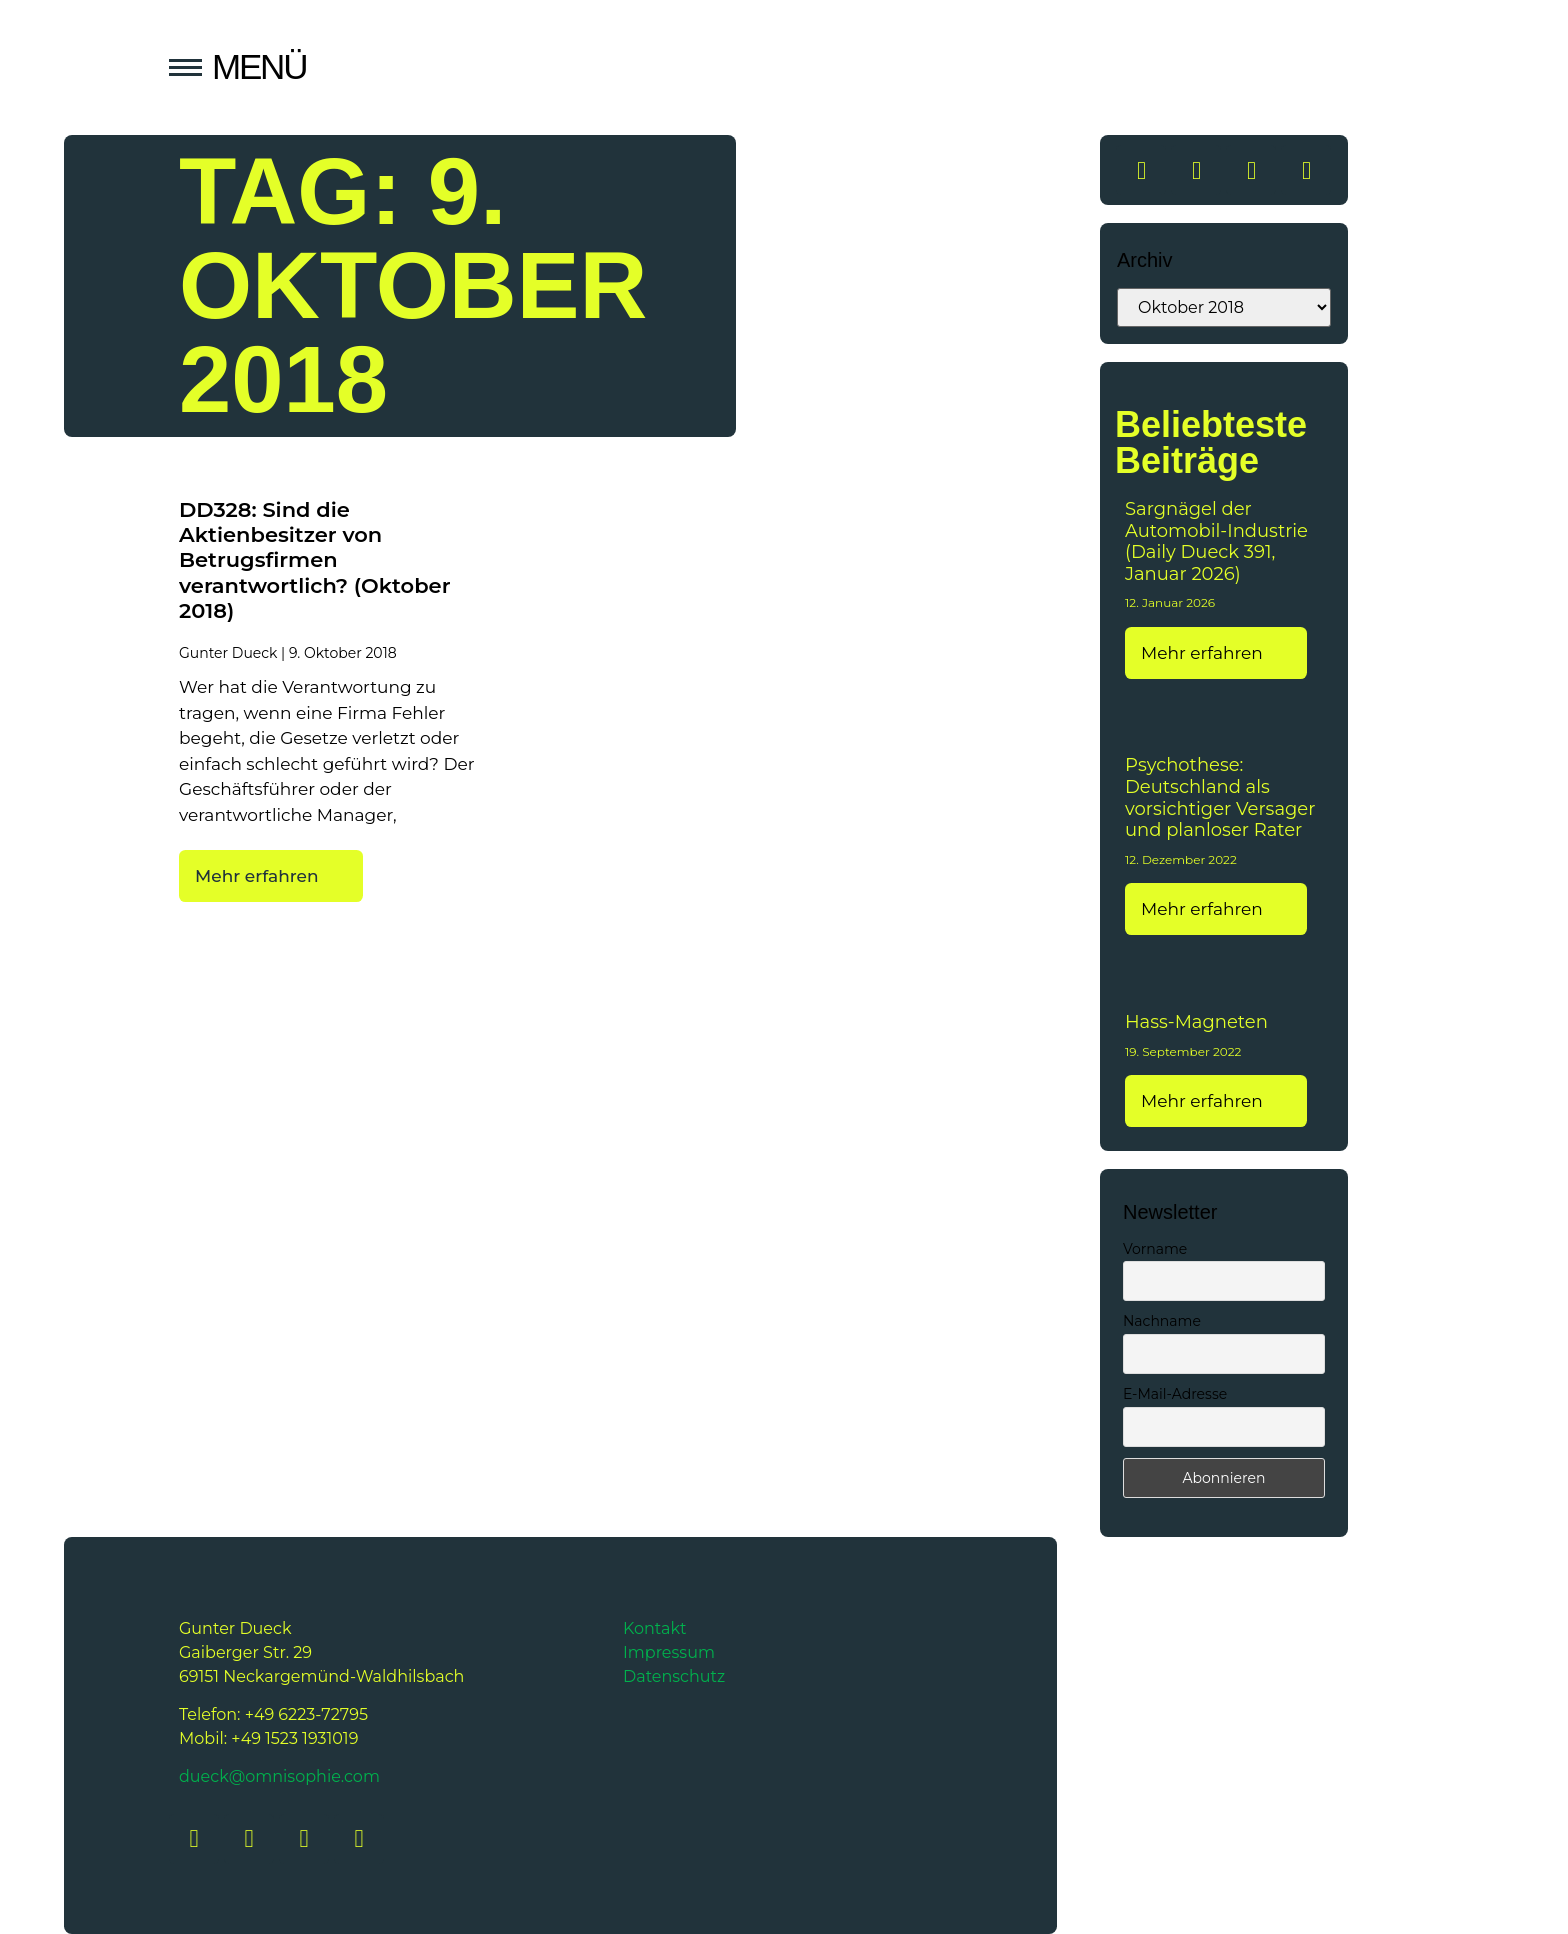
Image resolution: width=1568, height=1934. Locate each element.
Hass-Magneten (1196, 1022)
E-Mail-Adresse (1175, 1394)
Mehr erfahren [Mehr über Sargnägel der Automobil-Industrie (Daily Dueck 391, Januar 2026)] (1204, 653)
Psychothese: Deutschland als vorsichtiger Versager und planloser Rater (1220, 797)
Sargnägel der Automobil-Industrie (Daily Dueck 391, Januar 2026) (1216, 541)
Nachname (1162, 1321)
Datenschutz (674, 1676)
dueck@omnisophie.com (279, 1776)
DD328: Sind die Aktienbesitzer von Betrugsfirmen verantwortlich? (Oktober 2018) (314, 560)
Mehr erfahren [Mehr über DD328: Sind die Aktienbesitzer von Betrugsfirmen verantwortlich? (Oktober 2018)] (259, 876)
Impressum (669, 1652)
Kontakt (655, 1628)
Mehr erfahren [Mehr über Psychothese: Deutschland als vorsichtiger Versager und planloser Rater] (1204, 909)
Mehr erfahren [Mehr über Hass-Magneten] (1204, 1101)
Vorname (1155, 1249)
